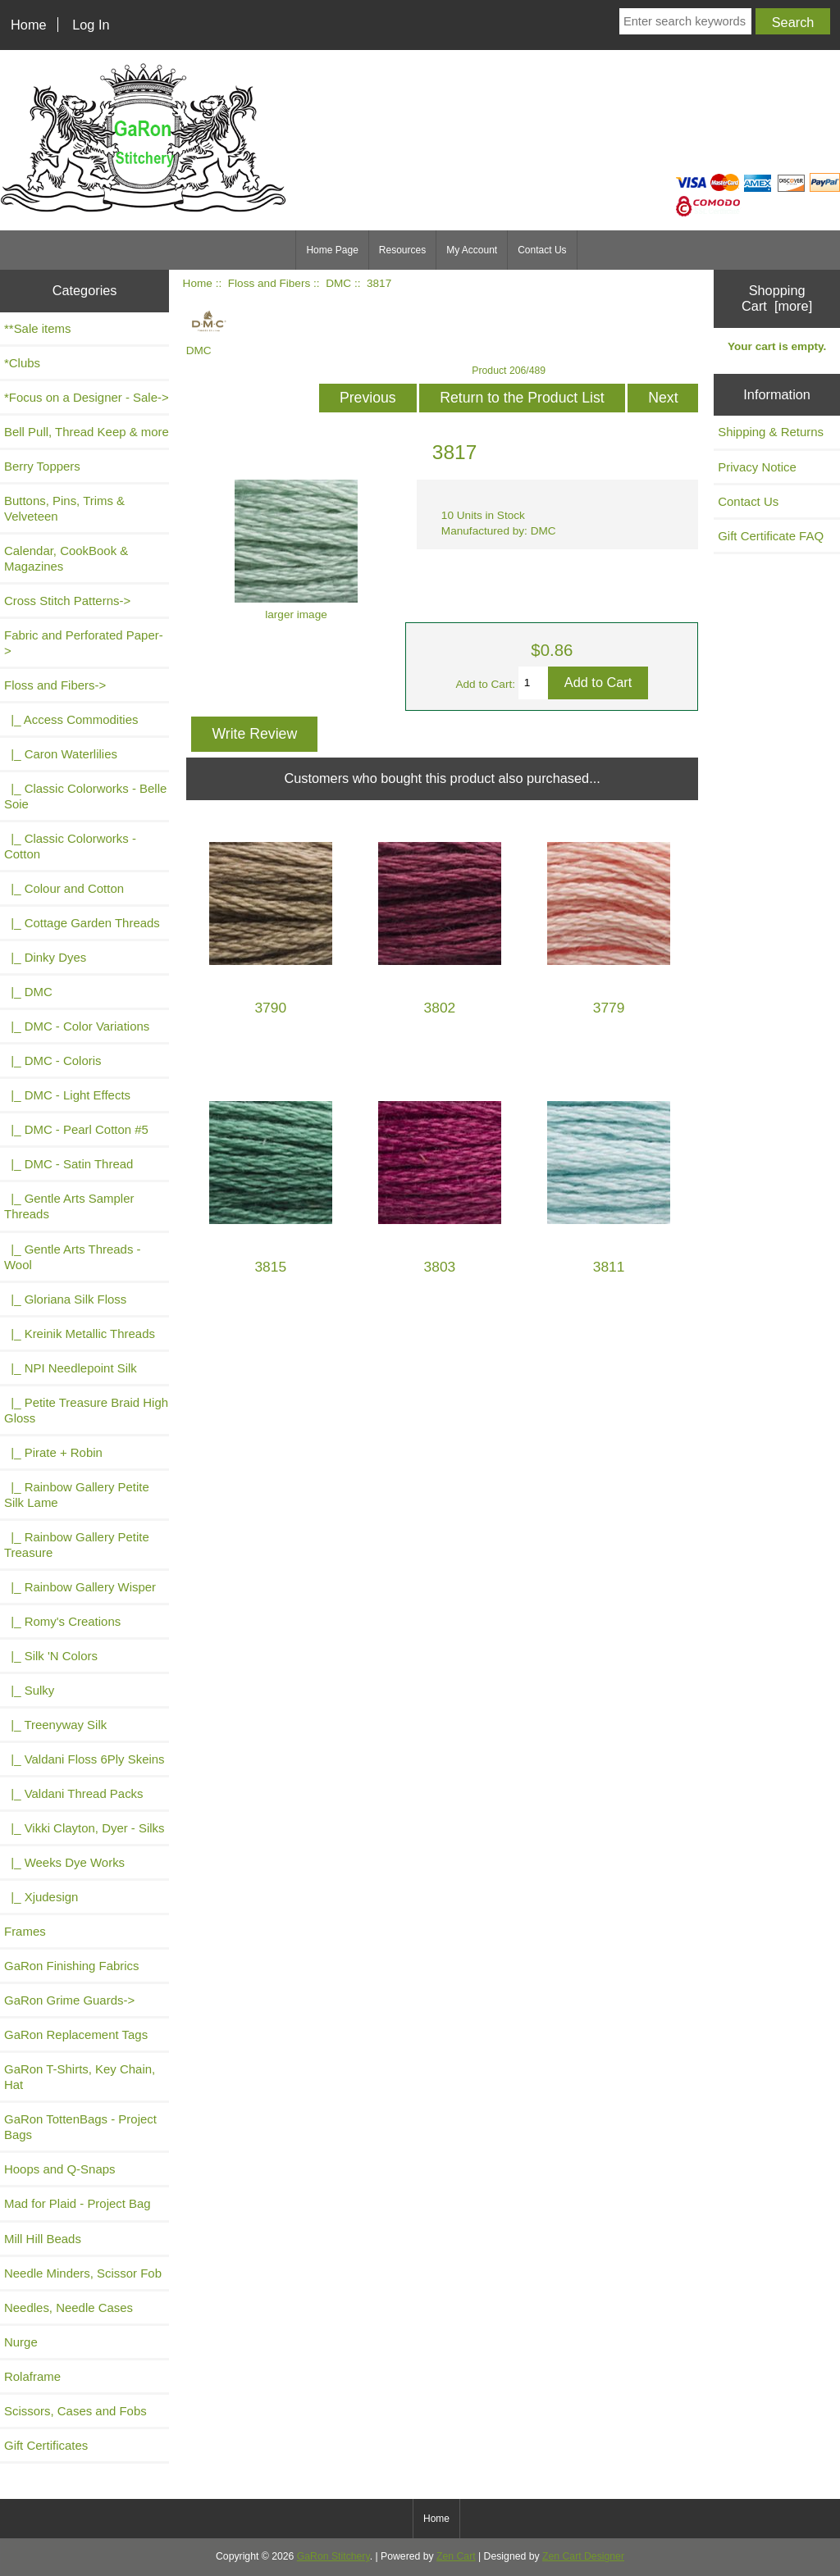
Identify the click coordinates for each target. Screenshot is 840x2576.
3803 (440, 1267)
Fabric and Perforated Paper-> (83, 643)
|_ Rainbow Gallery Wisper (80, 1587)
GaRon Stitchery (333, 2556)
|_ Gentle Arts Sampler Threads (69, 1206)
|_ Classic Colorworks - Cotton (70, 846)
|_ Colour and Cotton (64, 888)
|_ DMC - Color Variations (76, 1026)
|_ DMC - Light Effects (67, 1095)
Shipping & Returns (771, 432)
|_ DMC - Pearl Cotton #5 (76, 1129)
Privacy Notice (757, 467)
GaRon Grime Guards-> (69, 2000)
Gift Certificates (46, 2445)
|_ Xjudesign (41, 1897)
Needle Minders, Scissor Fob (83, 2273)
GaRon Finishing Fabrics (71, 1966)
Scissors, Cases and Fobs (75, 2411)
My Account (471, 250)
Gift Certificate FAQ (771, 536)
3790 (270, 1008)
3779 (609, 1008)
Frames (25, 1931)
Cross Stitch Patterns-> (67, 601)
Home (29, 24)
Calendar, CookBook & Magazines (66, 558)
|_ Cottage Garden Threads (82, 923)
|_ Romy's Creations (62, 1621)
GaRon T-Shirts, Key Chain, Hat (79, 2076)
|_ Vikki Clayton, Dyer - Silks (84, 1828)
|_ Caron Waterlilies (60, 754)
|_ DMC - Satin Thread (68, 1164)
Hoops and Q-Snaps (60, 2169)
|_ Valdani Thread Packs (74, 1793)
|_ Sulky (29, 1690)
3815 (270, 1267)
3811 (609, 1267)
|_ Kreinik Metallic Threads (79, 1333)
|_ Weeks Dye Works (64, 1862)
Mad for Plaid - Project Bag (77, 2203)
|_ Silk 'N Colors (51, 1656)
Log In (90, 24)
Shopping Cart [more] (777, 298)
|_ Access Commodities (71, 719)
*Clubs (22, 363)
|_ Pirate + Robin (53, 1452)
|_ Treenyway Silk (55, 1725)
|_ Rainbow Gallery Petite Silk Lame (76, 1494)
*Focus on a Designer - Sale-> (86, 397)
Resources (402, 250)
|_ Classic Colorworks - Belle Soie (85, 796)
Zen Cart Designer (583, 2556)
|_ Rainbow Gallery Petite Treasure (76, 1544)
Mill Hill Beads (42, 2239)
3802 (440, 1008)
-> (55, 685)
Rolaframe (32, 2376)
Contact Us (542, 250)
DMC (338, 283)
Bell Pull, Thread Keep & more (86, 432)
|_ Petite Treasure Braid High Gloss (86, 1410)
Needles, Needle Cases (68, 2307)
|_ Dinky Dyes (45, 957)
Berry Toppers (42, 466)
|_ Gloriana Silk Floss (65, 1299)
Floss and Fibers (269, 283)
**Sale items (37, 328)
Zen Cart (456, 2556)
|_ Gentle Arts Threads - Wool (72, 1257)
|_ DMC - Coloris (53, 1060)
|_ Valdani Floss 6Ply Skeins (84, 1759)
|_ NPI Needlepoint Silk (70, 1368)
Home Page (332, 250)
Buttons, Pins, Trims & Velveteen (64, 508)
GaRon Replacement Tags (76, 2034)
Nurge (21, 2342)
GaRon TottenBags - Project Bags (80, 2126)
